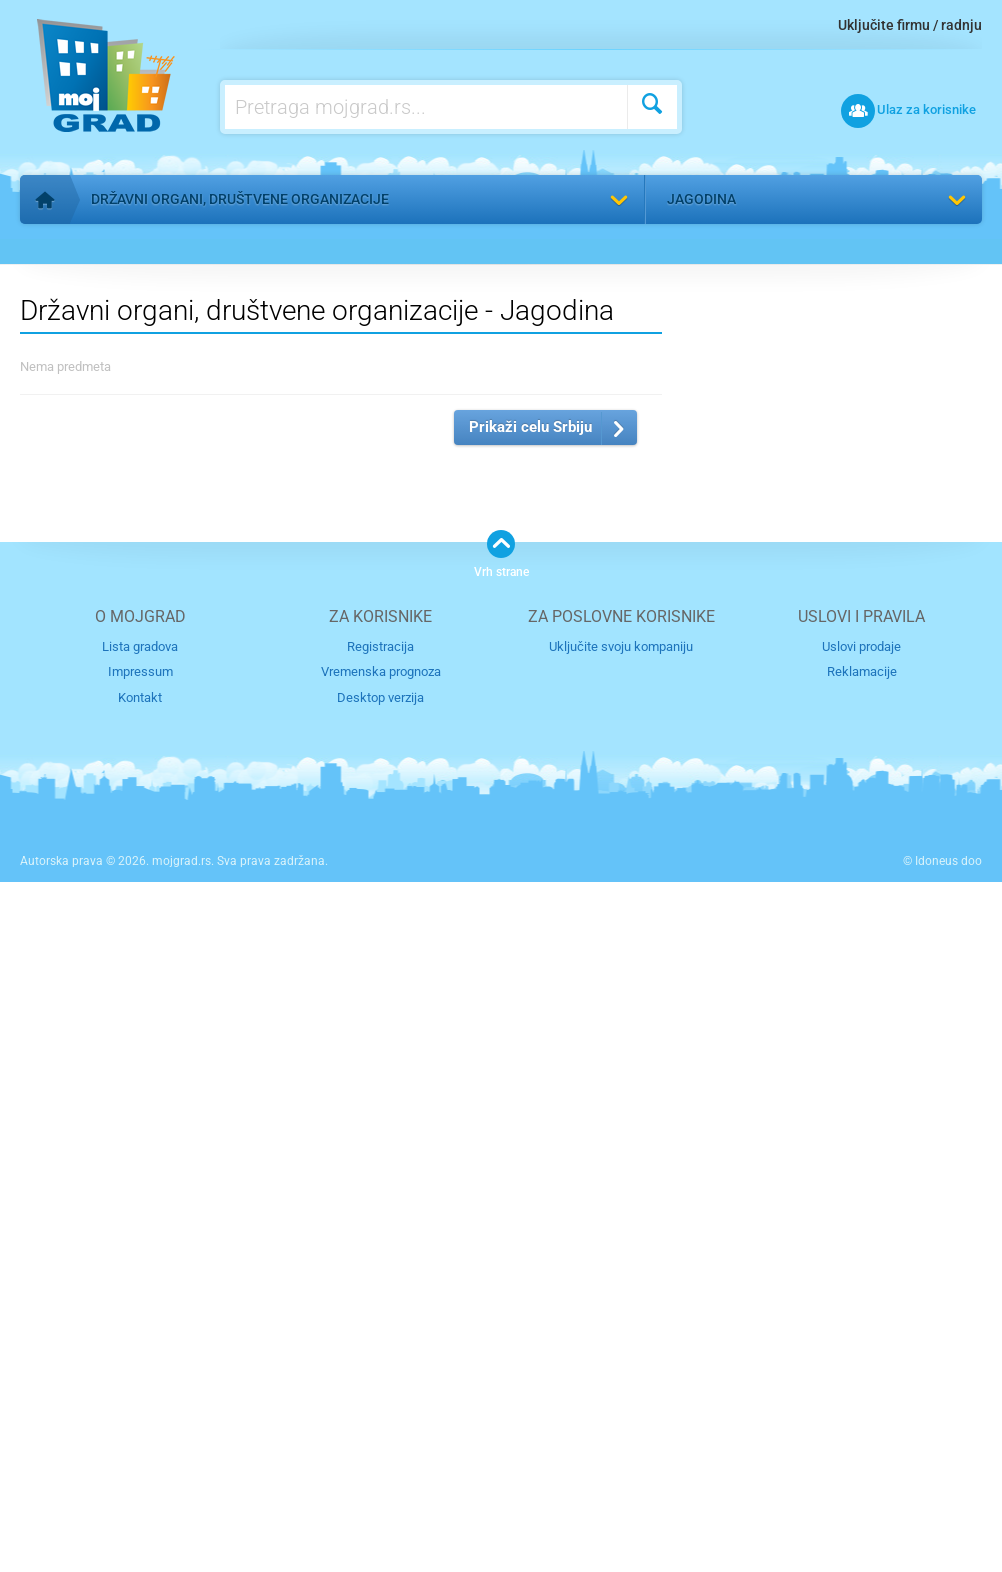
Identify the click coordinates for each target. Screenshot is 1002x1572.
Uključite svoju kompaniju (621, 1336)
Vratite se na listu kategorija (143, 246)
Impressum (140, 1362)
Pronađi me (951, 256)
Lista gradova (140, 1336)
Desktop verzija (380, 1387)
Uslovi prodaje (861, 1336)
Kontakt (140, 1387)
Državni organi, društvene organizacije (240, 199)
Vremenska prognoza (381, 1362)
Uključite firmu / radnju (910, 25)
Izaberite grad (701, 886)
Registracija (380, 1336)
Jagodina (701, 199)
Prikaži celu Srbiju (530, 1117)
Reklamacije (862, 1362)
